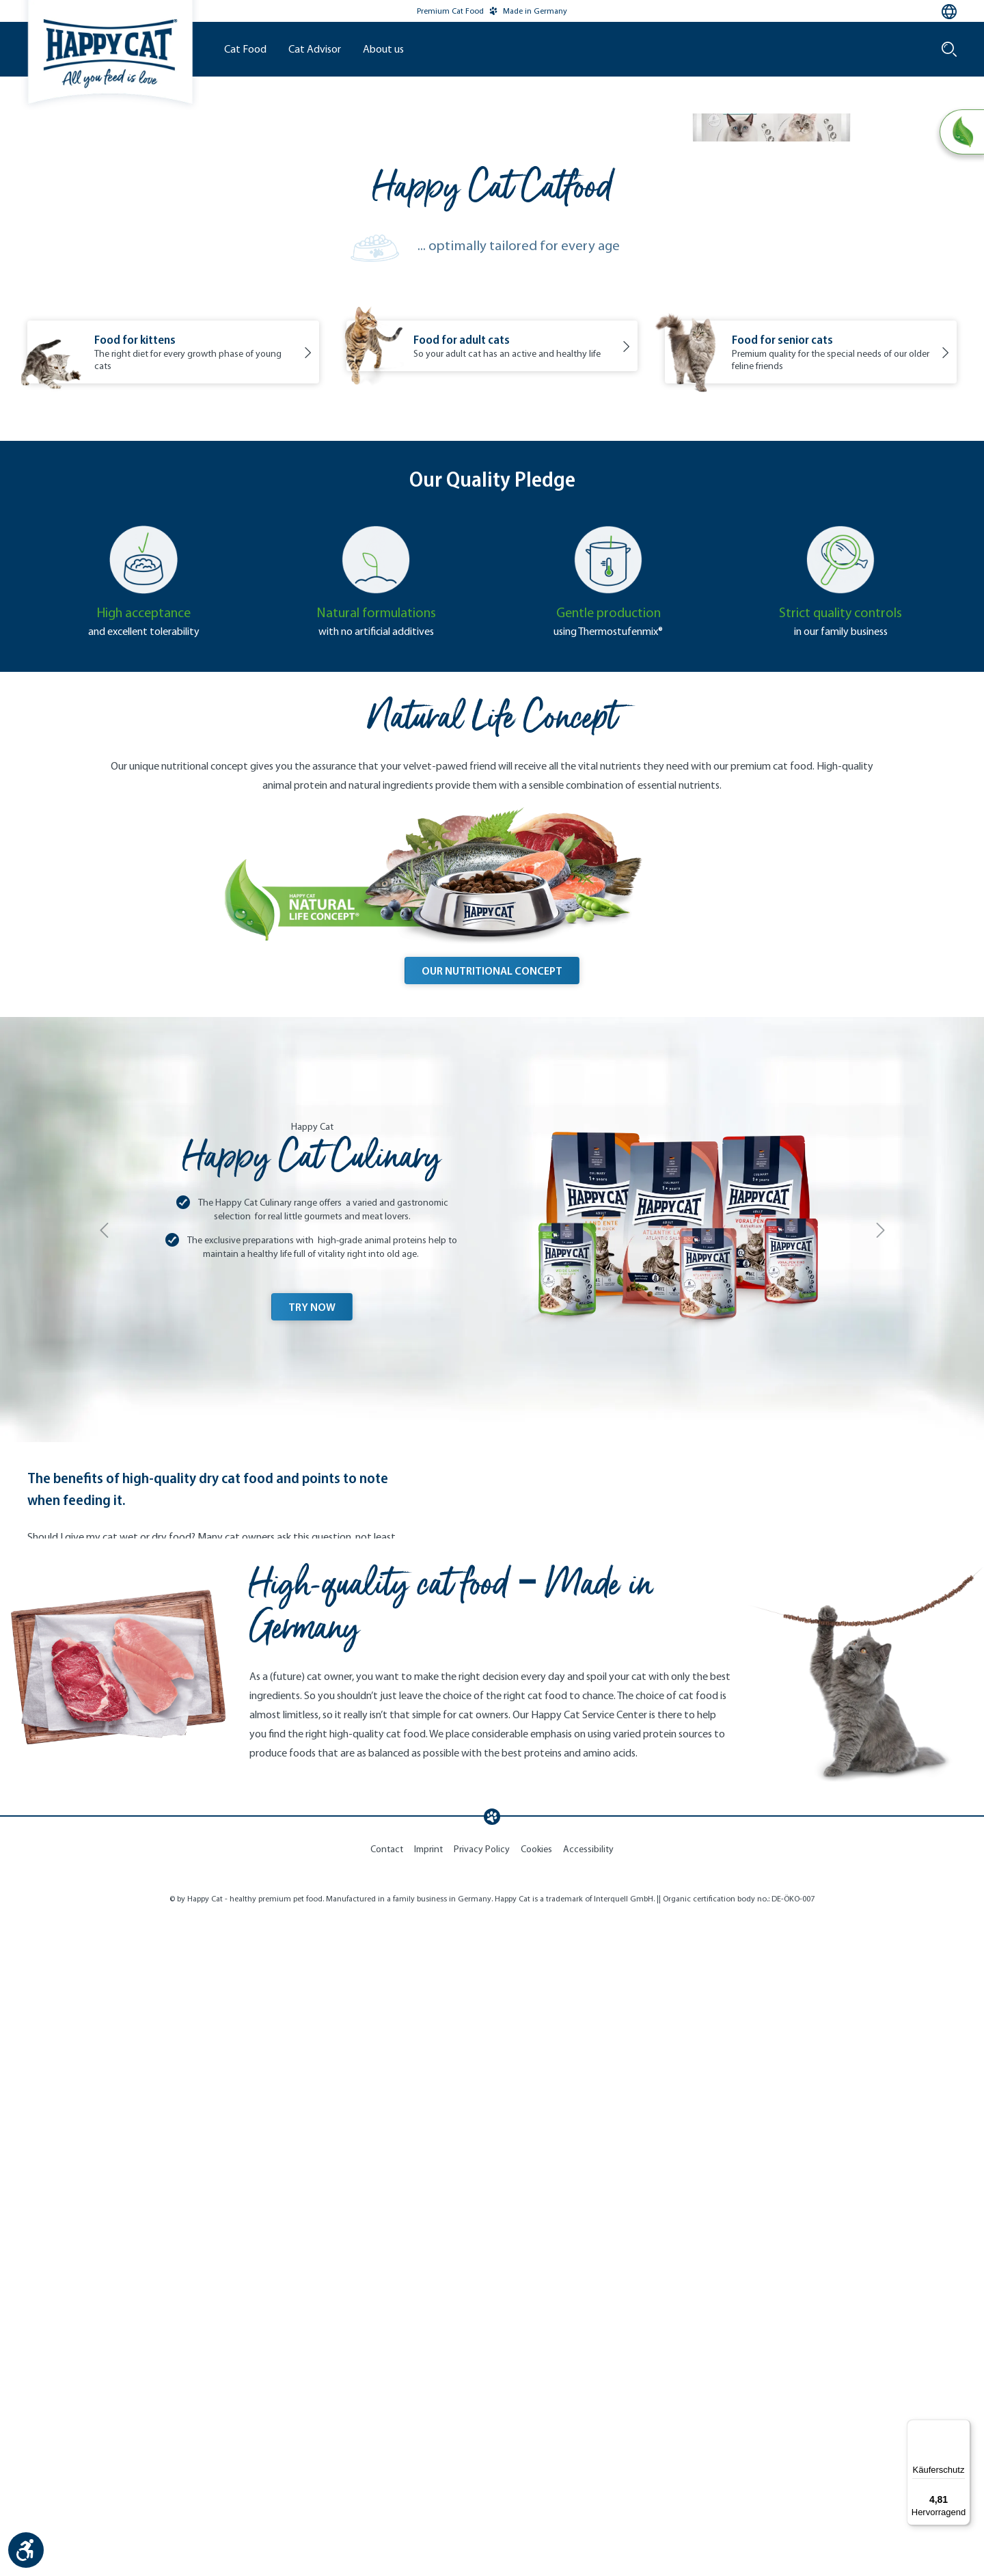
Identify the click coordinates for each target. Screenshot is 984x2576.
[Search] (949, 49)
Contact (386, 2509)
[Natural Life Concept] (961, 132)
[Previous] (104, 1576)
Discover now (772, 431)
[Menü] (962, 2427)
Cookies (536, 2509)
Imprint (428, 2509)
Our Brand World (548, 266)
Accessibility (588, 2509)
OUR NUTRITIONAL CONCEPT (492, 1317)
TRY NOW (312, 1653)
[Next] (880, 1576)
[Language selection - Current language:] (949, 11)
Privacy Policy (482, 2509)
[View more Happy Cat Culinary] (492, 1567)
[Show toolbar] (26, 2550)
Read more (81, 2120)
